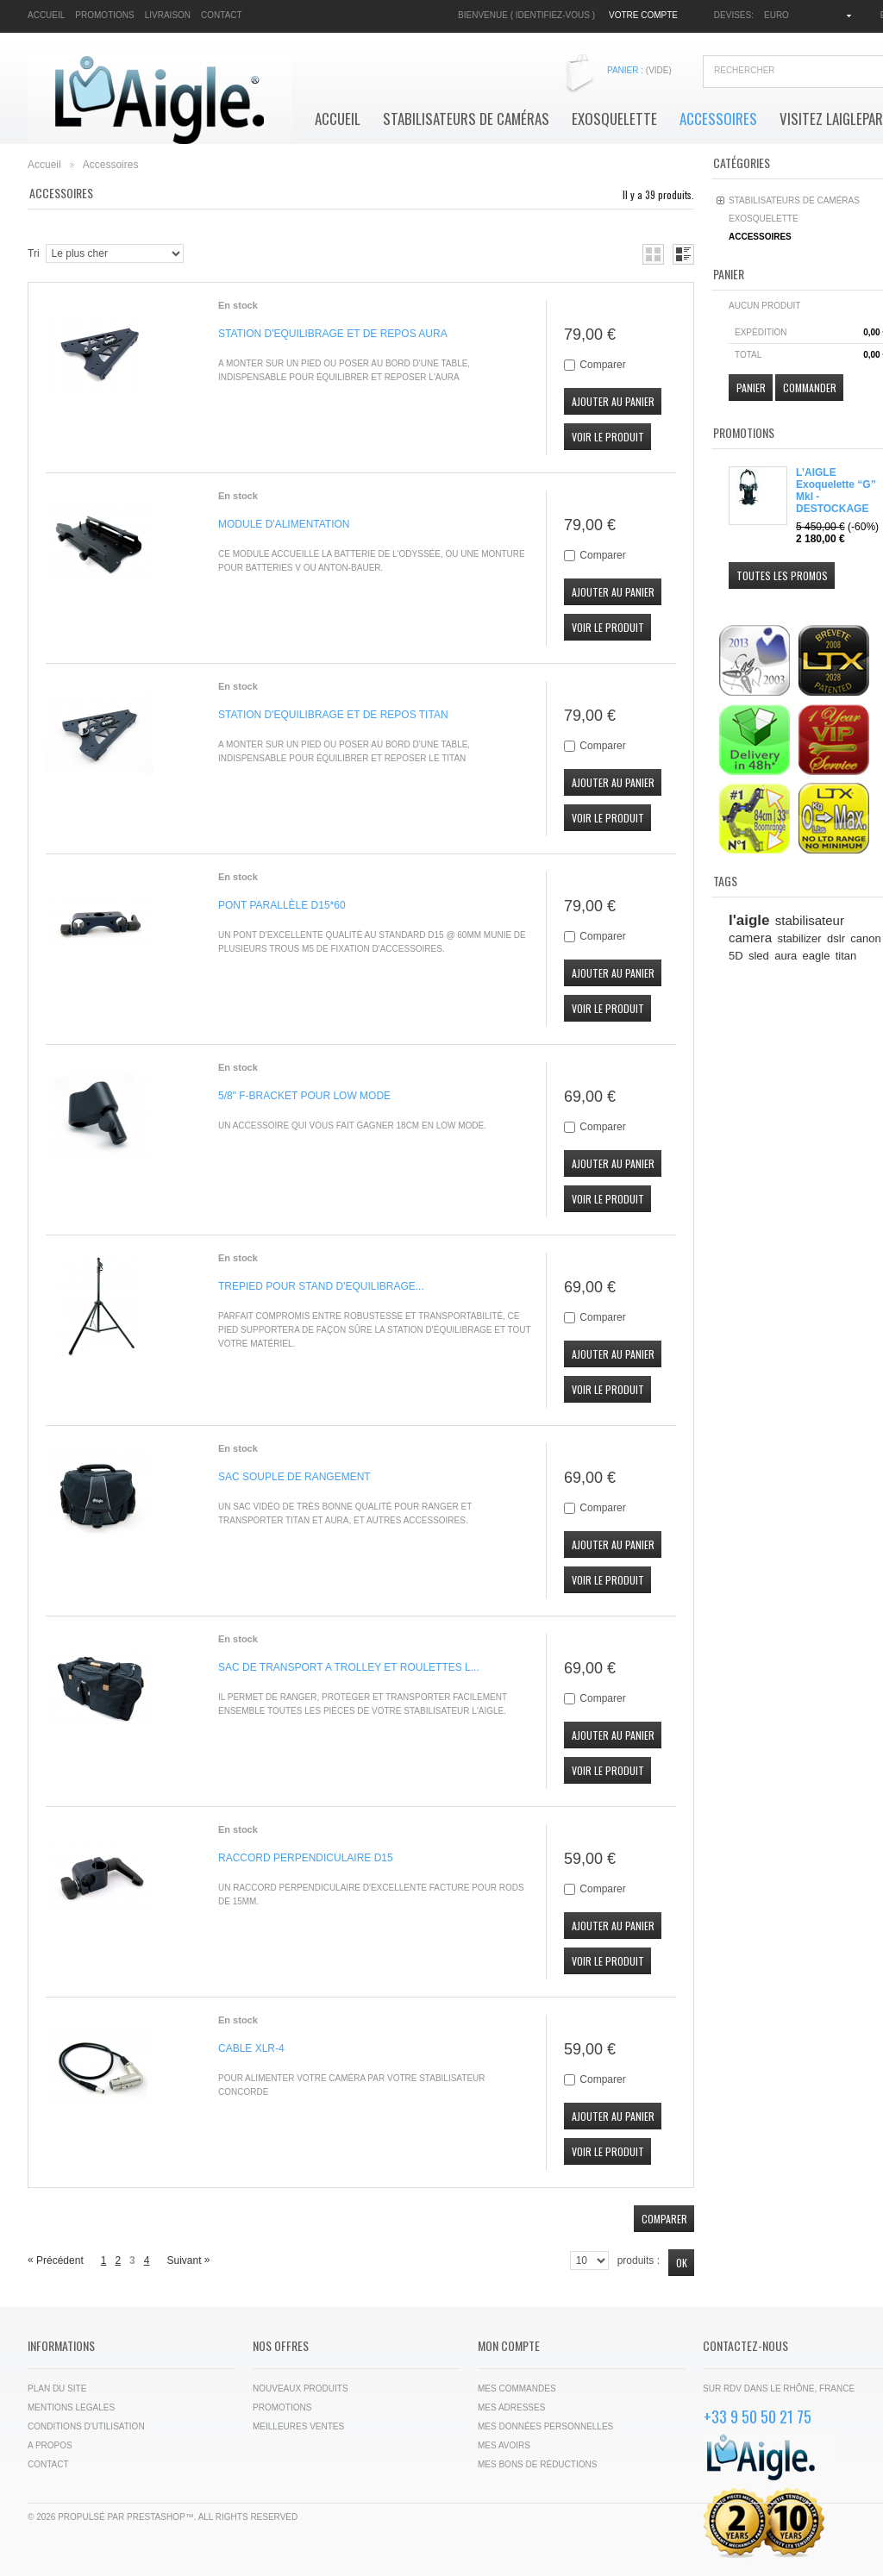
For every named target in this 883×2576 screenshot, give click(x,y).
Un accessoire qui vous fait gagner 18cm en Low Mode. (352, 1125)
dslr (836, 938)
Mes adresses (511, 2407)
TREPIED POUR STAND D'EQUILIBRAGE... (321, 1286)
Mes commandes (517, 2388)
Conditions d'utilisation (86, 2426)
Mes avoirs (504, 2445)
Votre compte (643, 15)
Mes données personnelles (545, 2426)
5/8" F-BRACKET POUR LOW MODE (304, 1096)
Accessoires (718, 119)
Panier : (639, 70)
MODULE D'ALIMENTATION (284, 524)
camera (750, 937)
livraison (168, 15)
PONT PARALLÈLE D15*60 (282, 905)
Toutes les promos (782, 575)
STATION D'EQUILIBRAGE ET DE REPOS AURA (333, 334)
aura (785, 955)
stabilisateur (809, 920)
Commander (809, 387)
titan (846, 955)
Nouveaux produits (300, 2388)
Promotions (743, 432)
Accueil (337, 119)
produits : (638, 2260)
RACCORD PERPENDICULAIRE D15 (305, 1858)
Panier (728, 274)
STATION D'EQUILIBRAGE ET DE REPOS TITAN (333, 715)
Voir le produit (608, 436)
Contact (48, 2464)
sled (758, 955)
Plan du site (57, 2388)
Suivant (188, 2260)
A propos (50, 2445)
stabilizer (799, 938)
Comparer (602, 365)
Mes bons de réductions (537, 2464)
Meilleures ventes (298, 2426)
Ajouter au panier (613, 401)
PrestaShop (156, 2517)
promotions (104, 15)
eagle (816, 955)
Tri (34, 253)
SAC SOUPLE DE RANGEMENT (294, 1477)
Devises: (734, 15)
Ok (681, 2262)
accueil (46, 15)
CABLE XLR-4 (251, 2048)
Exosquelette (614, 119)
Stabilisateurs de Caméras (466, 119)
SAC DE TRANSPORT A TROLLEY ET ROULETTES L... (348, 1667)
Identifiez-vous (553, 15)
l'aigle (749, 920)
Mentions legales (71, 2407)
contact (221, 15)
